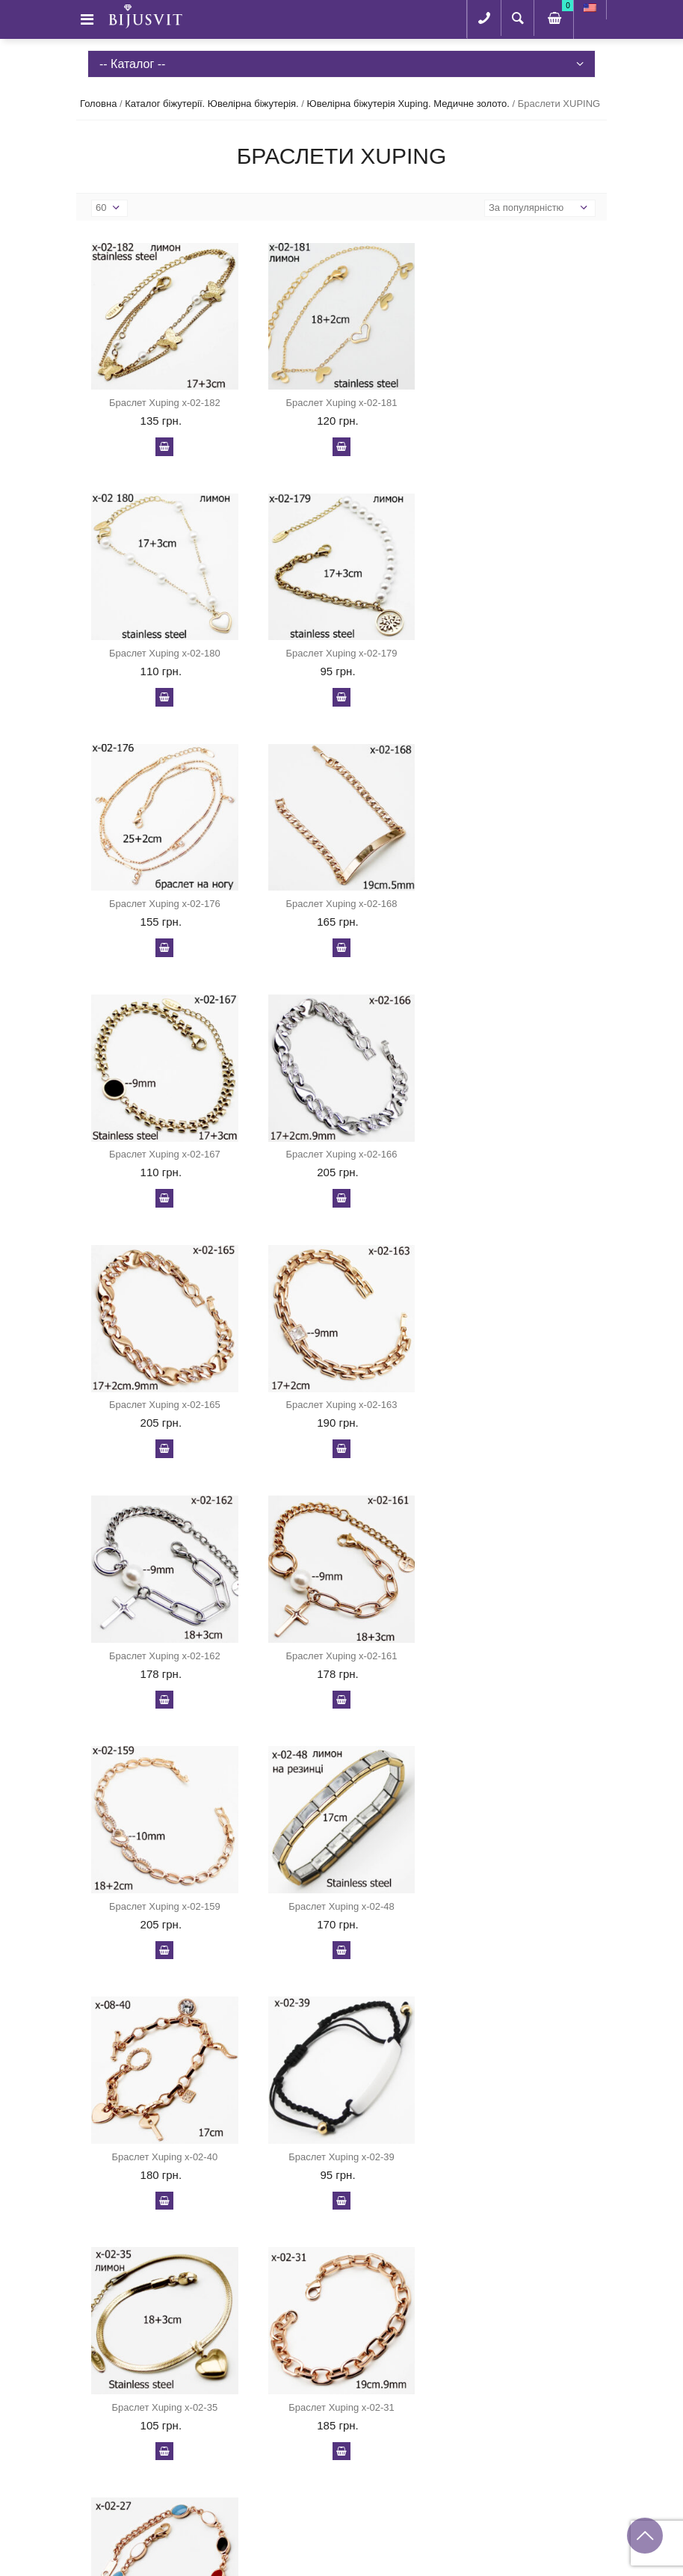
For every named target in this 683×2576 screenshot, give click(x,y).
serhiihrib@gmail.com (160, 2512)
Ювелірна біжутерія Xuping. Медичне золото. (408, 103)
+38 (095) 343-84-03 (157, 2486)
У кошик (164, 446)
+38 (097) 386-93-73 (157, 2435)
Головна (98, 103)
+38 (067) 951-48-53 (157, 2461)
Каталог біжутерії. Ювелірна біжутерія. (211, 103)
